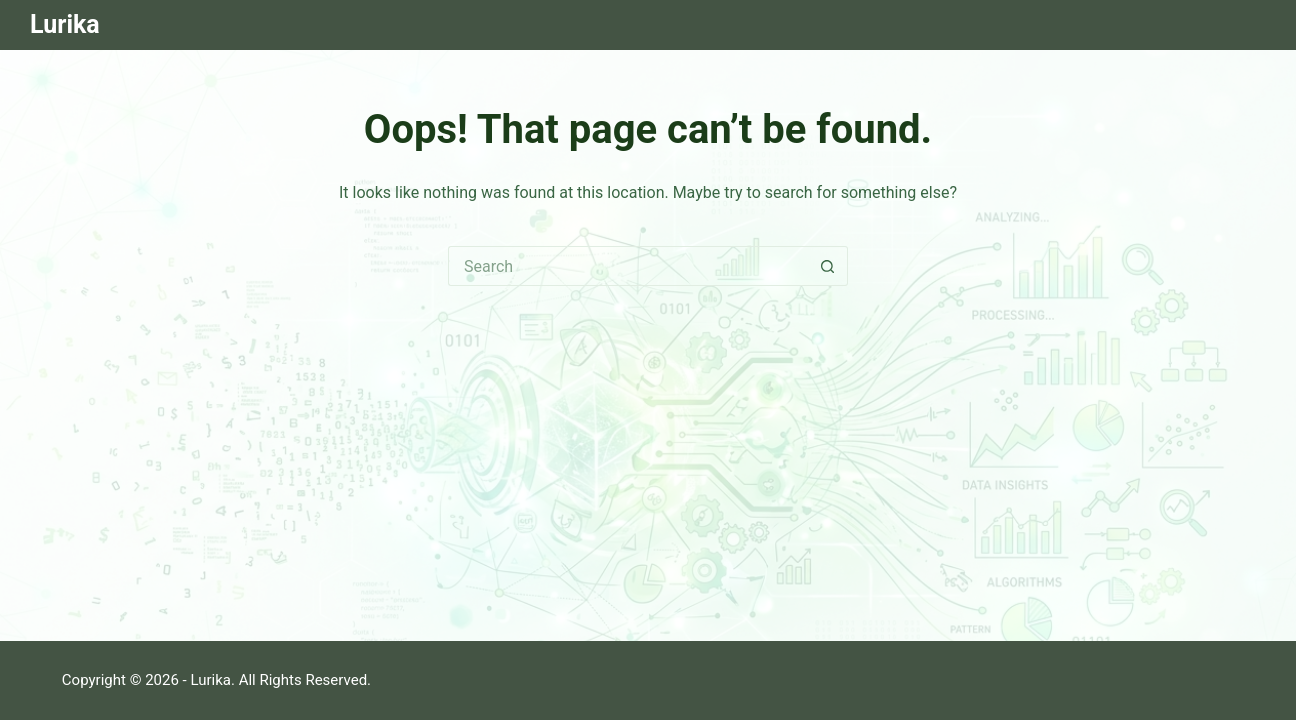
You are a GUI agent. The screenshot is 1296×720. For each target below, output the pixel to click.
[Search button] (828, 266)
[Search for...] (628, 266)
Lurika (65, 24)
